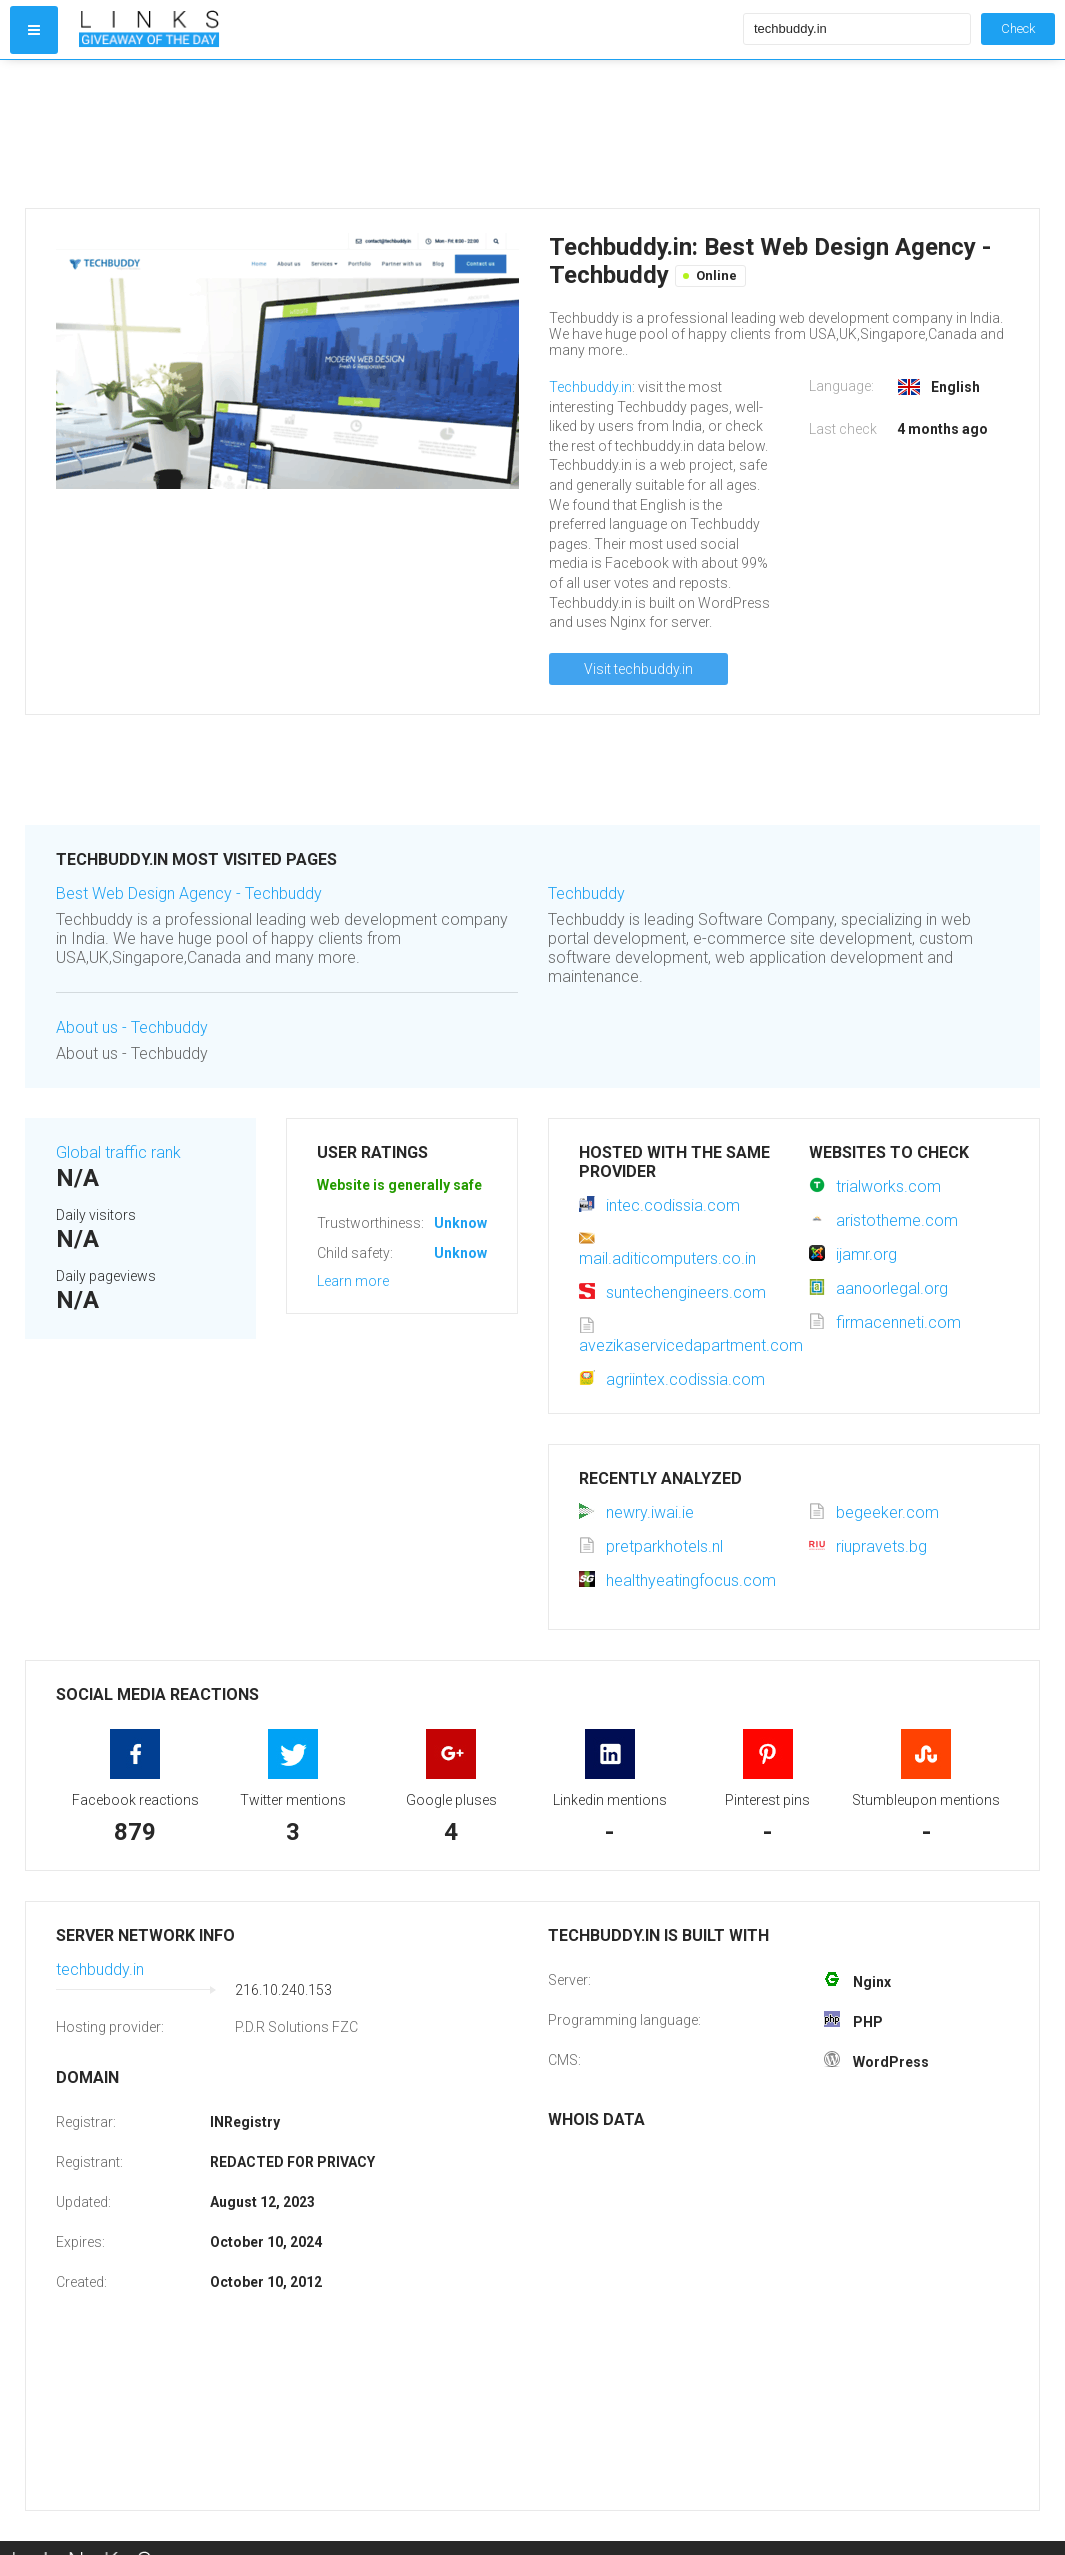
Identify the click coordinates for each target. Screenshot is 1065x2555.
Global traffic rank (118, 1152)
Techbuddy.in (590, 387)
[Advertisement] (406, 134)
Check (1018, 28)
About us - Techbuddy (132, 1027)
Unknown (464, 1223)
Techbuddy (586, 893)
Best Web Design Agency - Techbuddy (189, 893)
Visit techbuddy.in (638, 669)
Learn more (353, 1281)
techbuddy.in (100, 1969)
